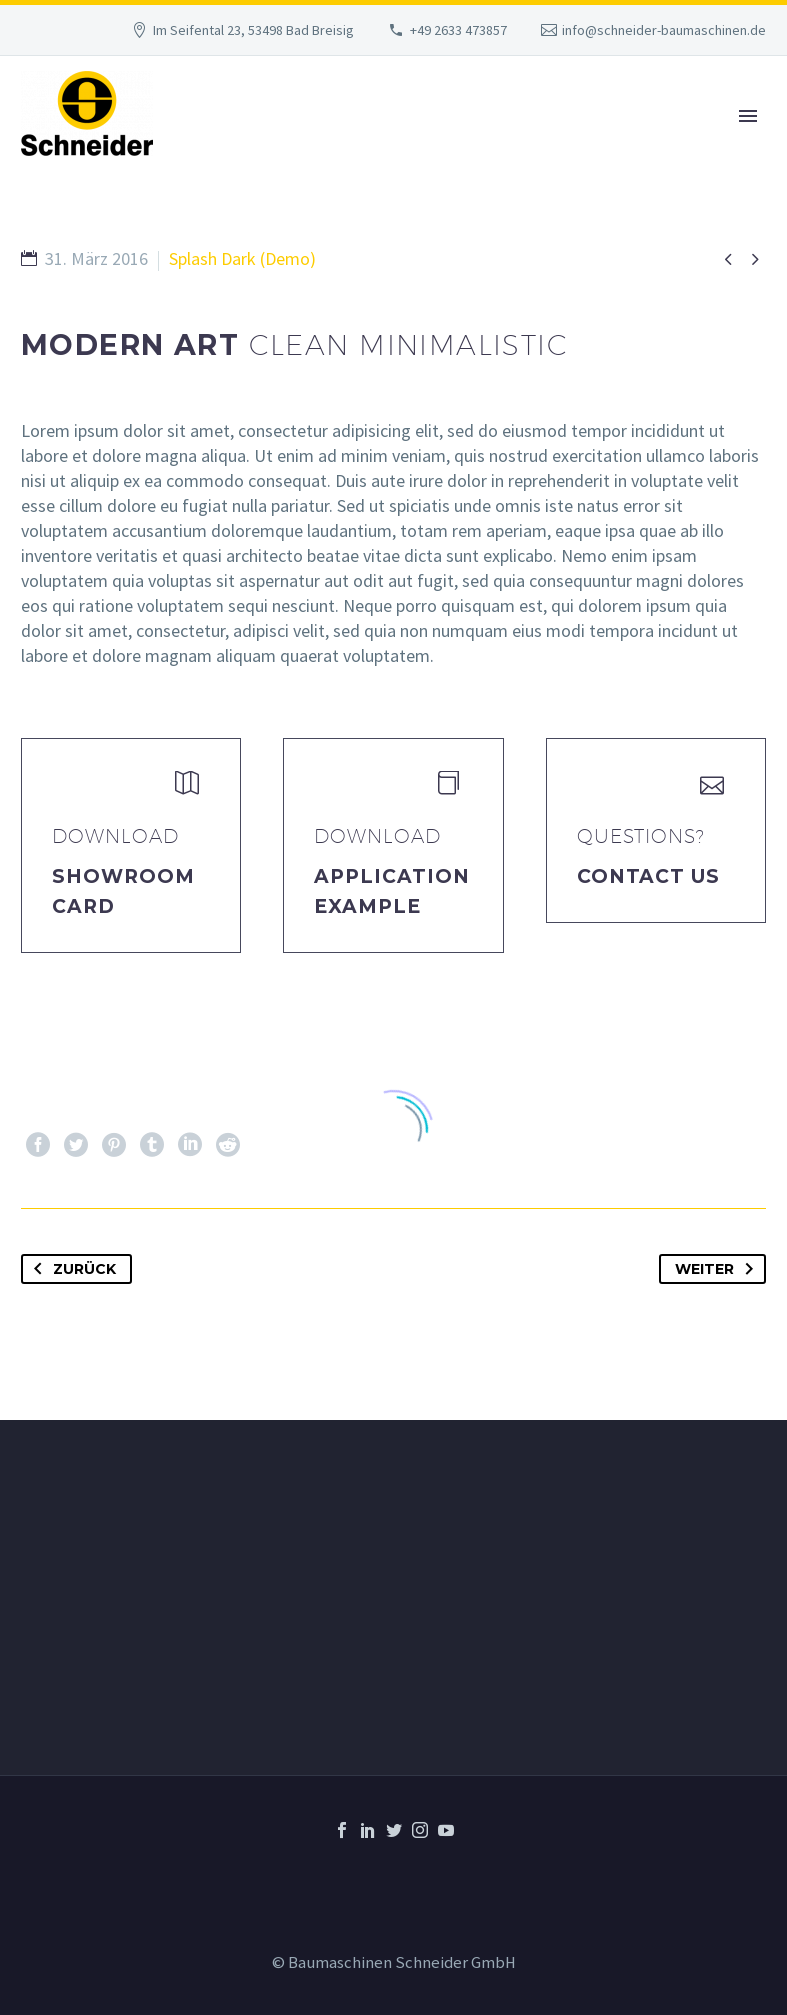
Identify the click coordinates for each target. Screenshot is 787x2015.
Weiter (718, 1269)
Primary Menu (748, 116)
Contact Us (649, 876)
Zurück (71, 1269)
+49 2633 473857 (458, 30)
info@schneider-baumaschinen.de (664, 30)
